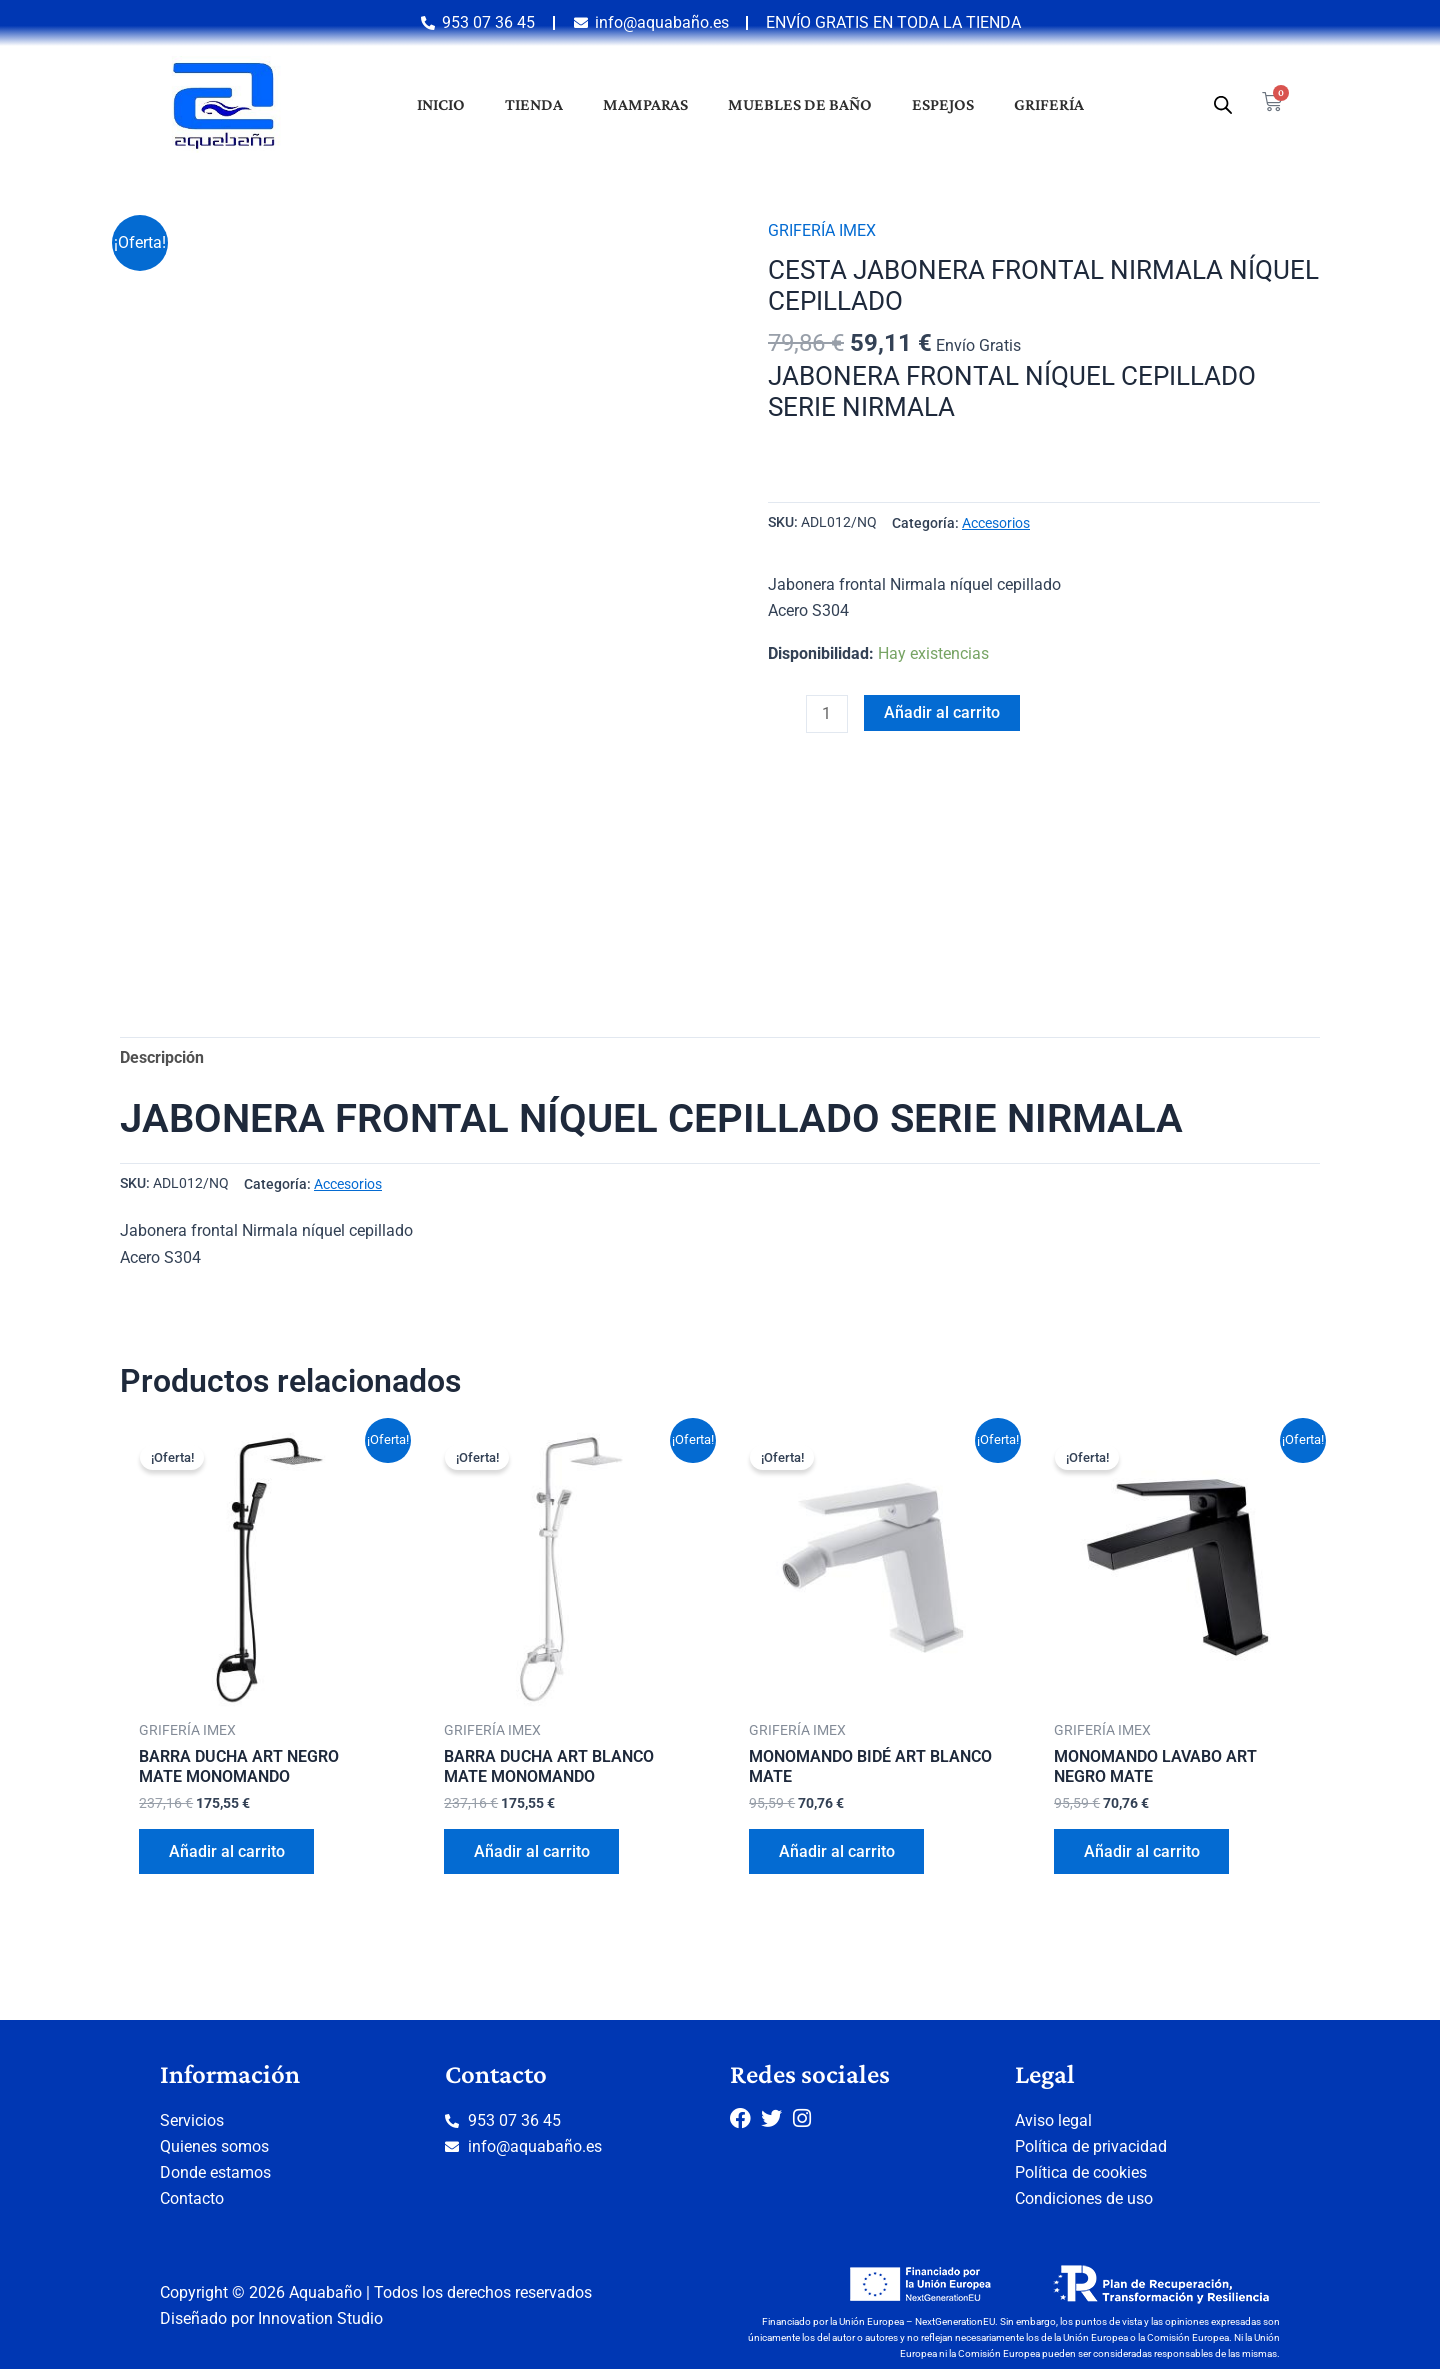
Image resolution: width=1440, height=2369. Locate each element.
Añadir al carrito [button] (227, 1852)
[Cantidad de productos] (827, 713)
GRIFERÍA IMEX (822, 230)
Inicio (441, 104)
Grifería (1049, 104)
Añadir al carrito (942, 711)
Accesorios (996, 522)
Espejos (943, 104)
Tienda (534, 104)
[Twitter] (776, 2117)
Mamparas (645, 104)
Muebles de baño (800, 104)
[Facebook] (745, 2117)
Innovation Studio (320, 2318)
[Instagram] (808, 2117)
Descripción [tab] (162, 1057)
